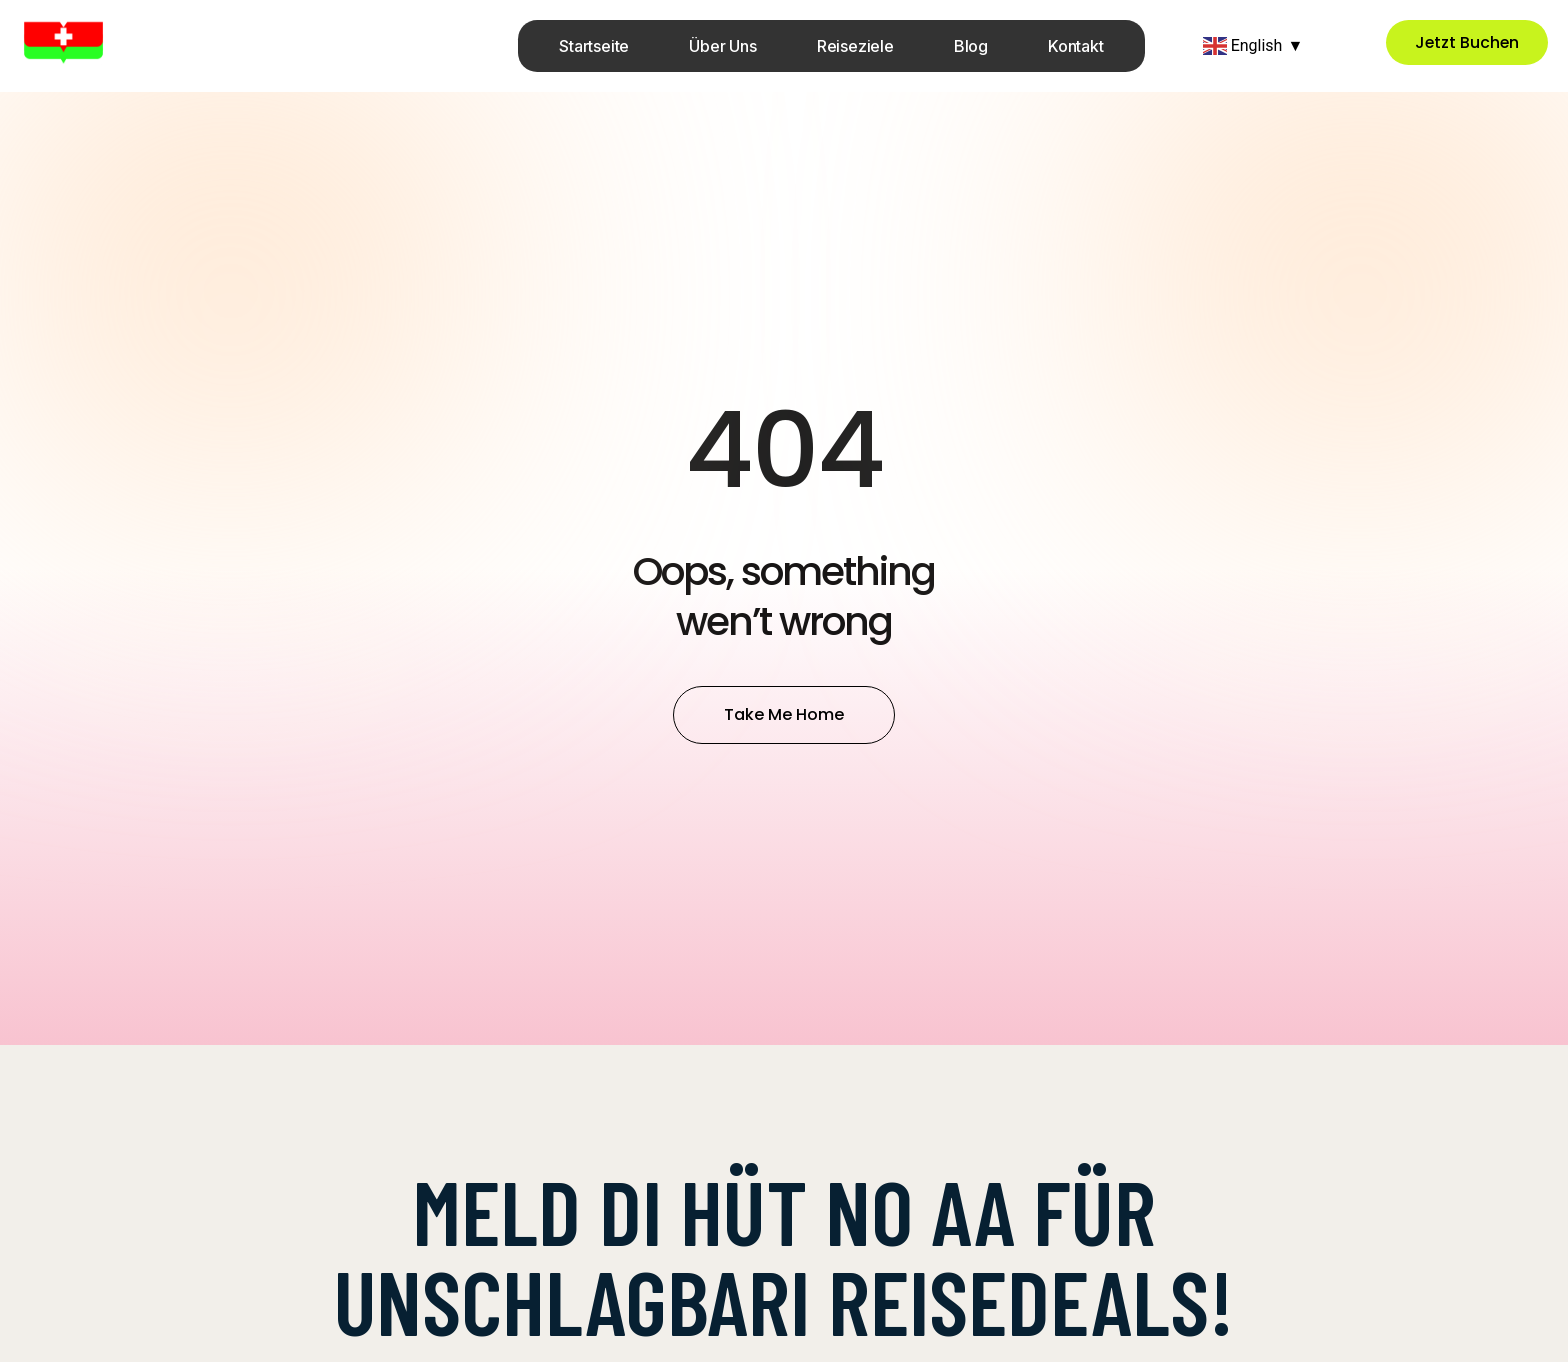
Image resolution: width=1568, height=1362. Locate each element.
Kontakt (1076, 46)
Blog (971, 46)
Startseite (594, 46)
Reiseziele (855, 46)
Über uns (722, 46)
